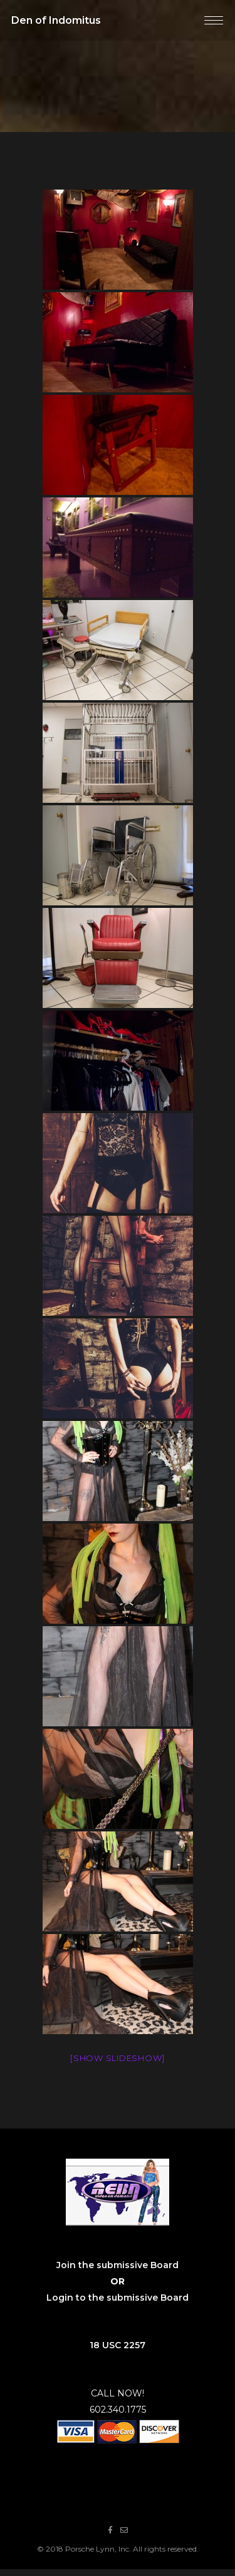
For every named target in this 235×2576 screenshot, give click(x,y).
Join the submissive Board (117, 2265)
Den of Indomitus (56, 20)
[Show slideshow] (117, 2058)
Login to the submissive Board (117, 2297)
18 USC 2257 (117, 2345)
